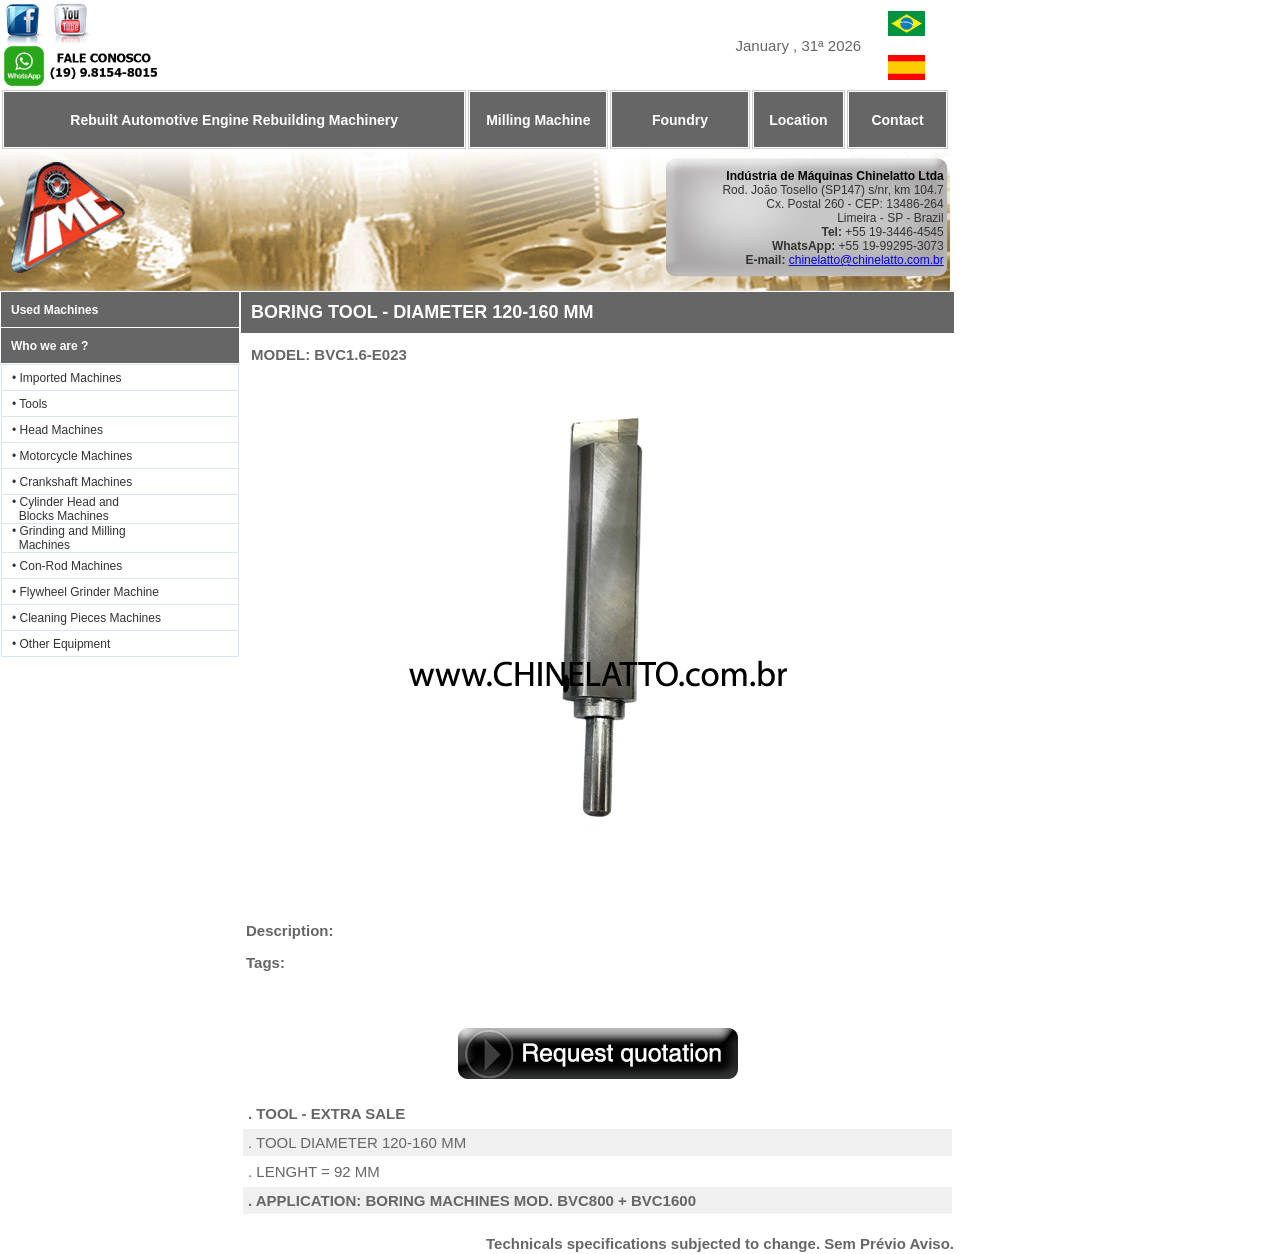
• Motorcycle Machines (72, 456)
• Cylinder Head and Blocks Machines (60, 509)
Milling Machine (538, 120)
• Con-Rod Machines (67, 566)
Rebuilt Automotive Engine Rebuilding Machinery (234, 120)
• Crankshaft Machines (72, 482)
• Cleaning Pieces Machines (86, 618)
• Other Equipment (61, 644)
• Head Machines (57, 430)
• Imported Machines (67, 378)
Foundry (680, 120)
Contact (897, 120)
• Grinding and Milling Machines (64, 538)
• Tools (29, 404)
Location (798, 120)
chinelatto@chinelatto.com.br (866, 260)
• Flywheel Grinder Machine (85, 592)
